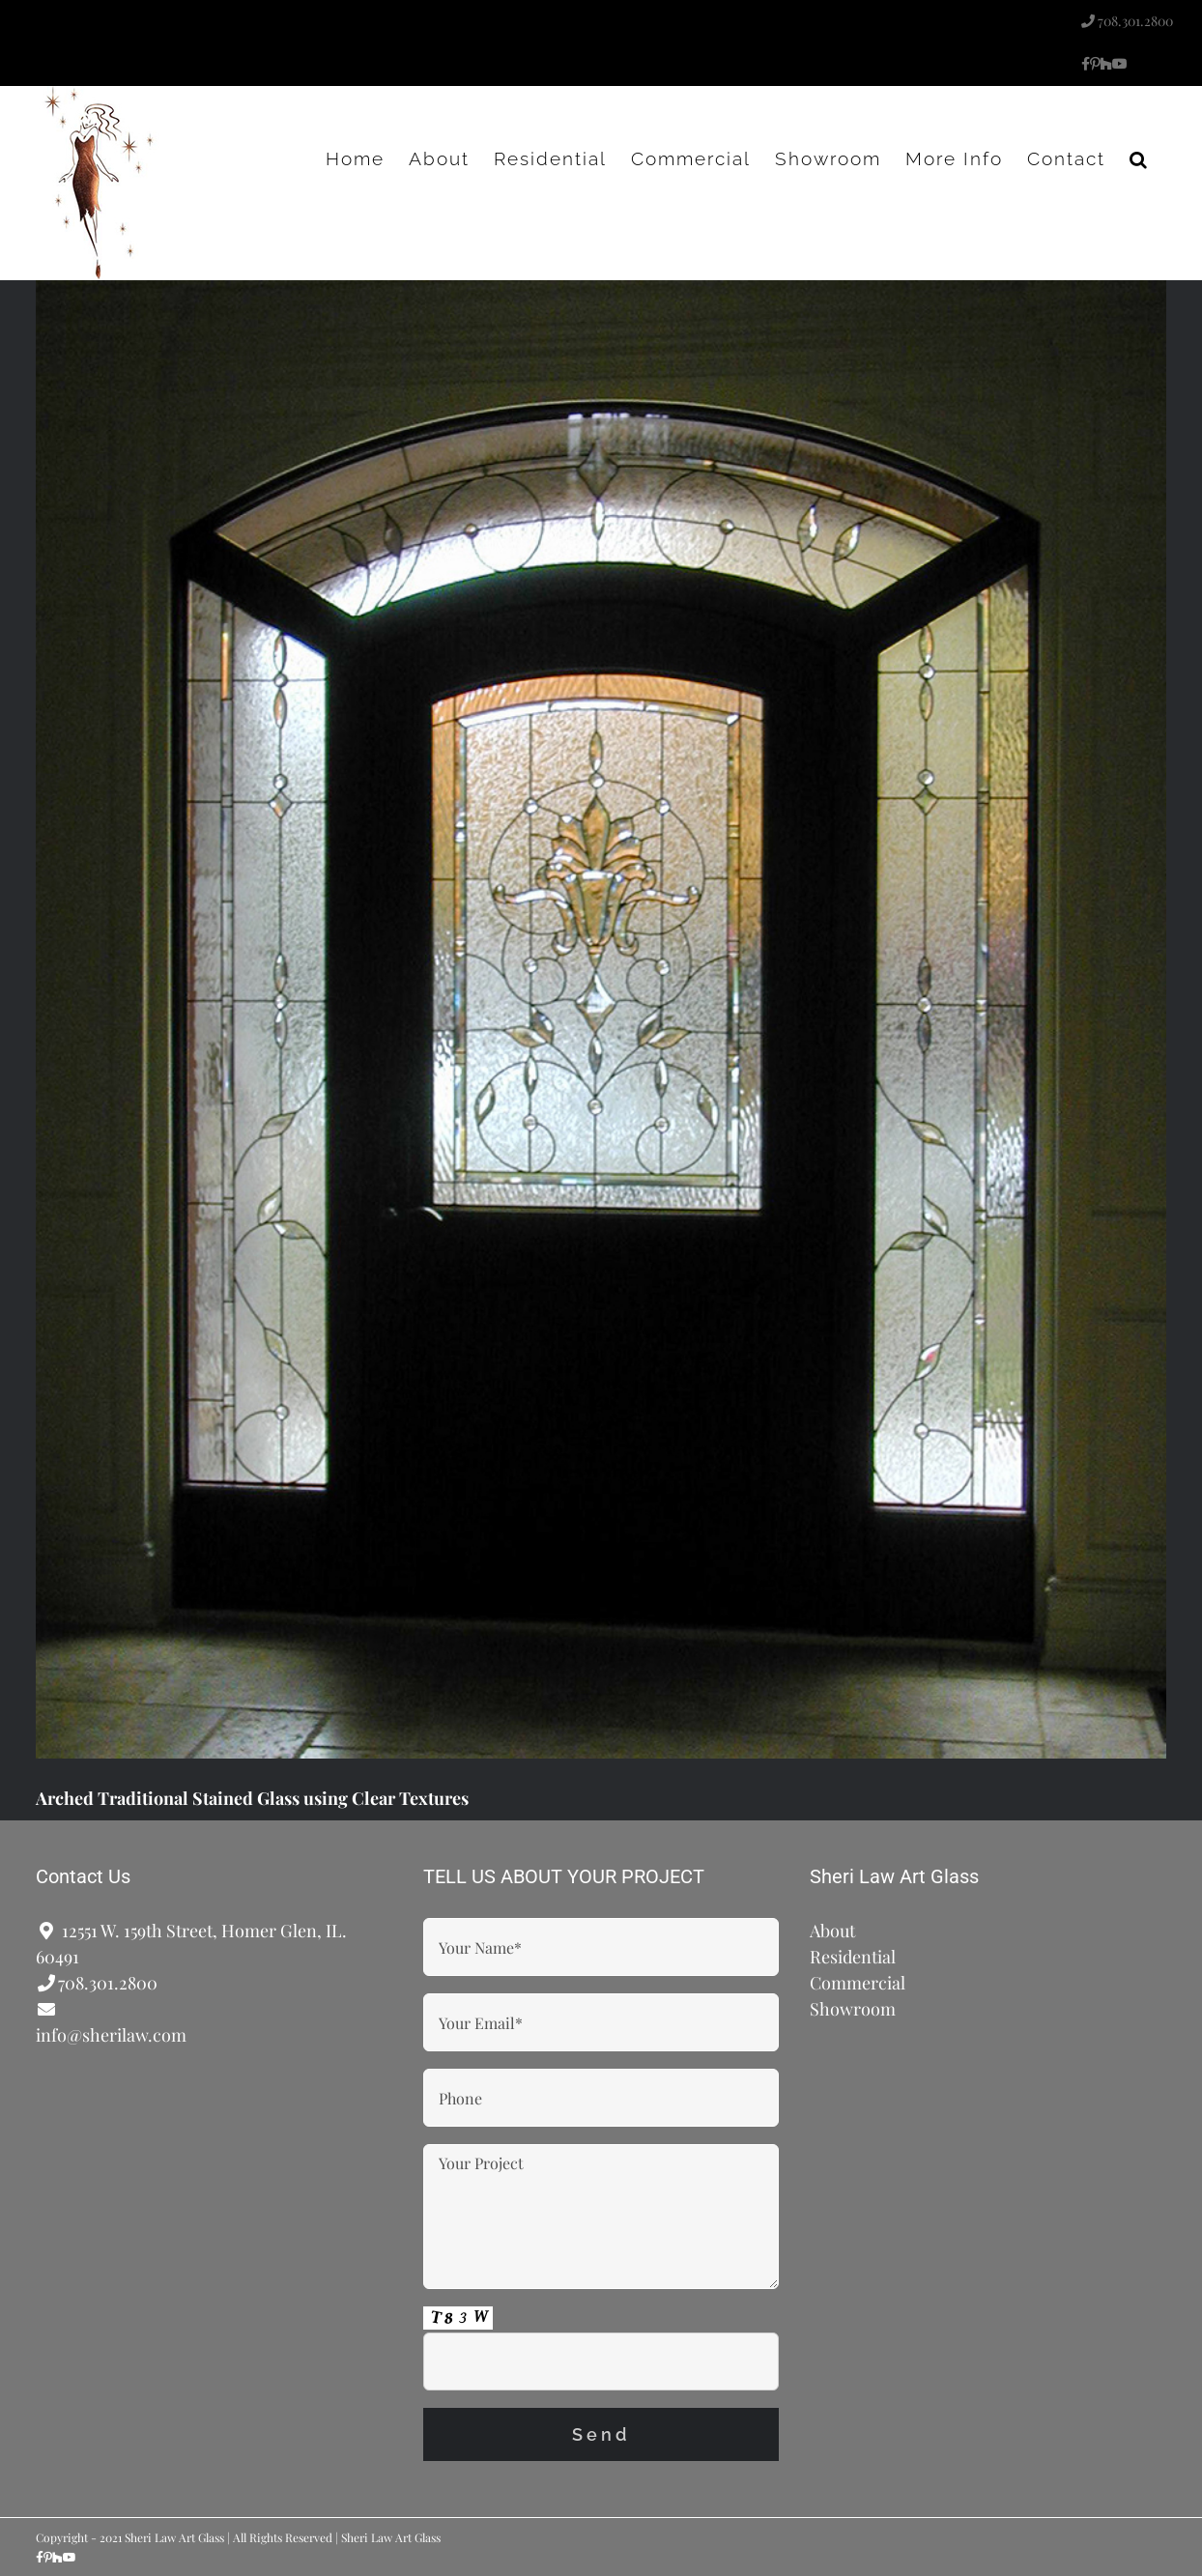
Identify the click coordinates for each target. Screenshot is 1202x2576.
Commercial (857, 1982)
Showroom (853, 2008)
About (832, 1930)
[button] (1139, 158)
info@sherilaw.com (111, 2034)
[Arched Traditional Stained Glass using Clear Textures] (601, 1019)
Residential (853, 1956)
